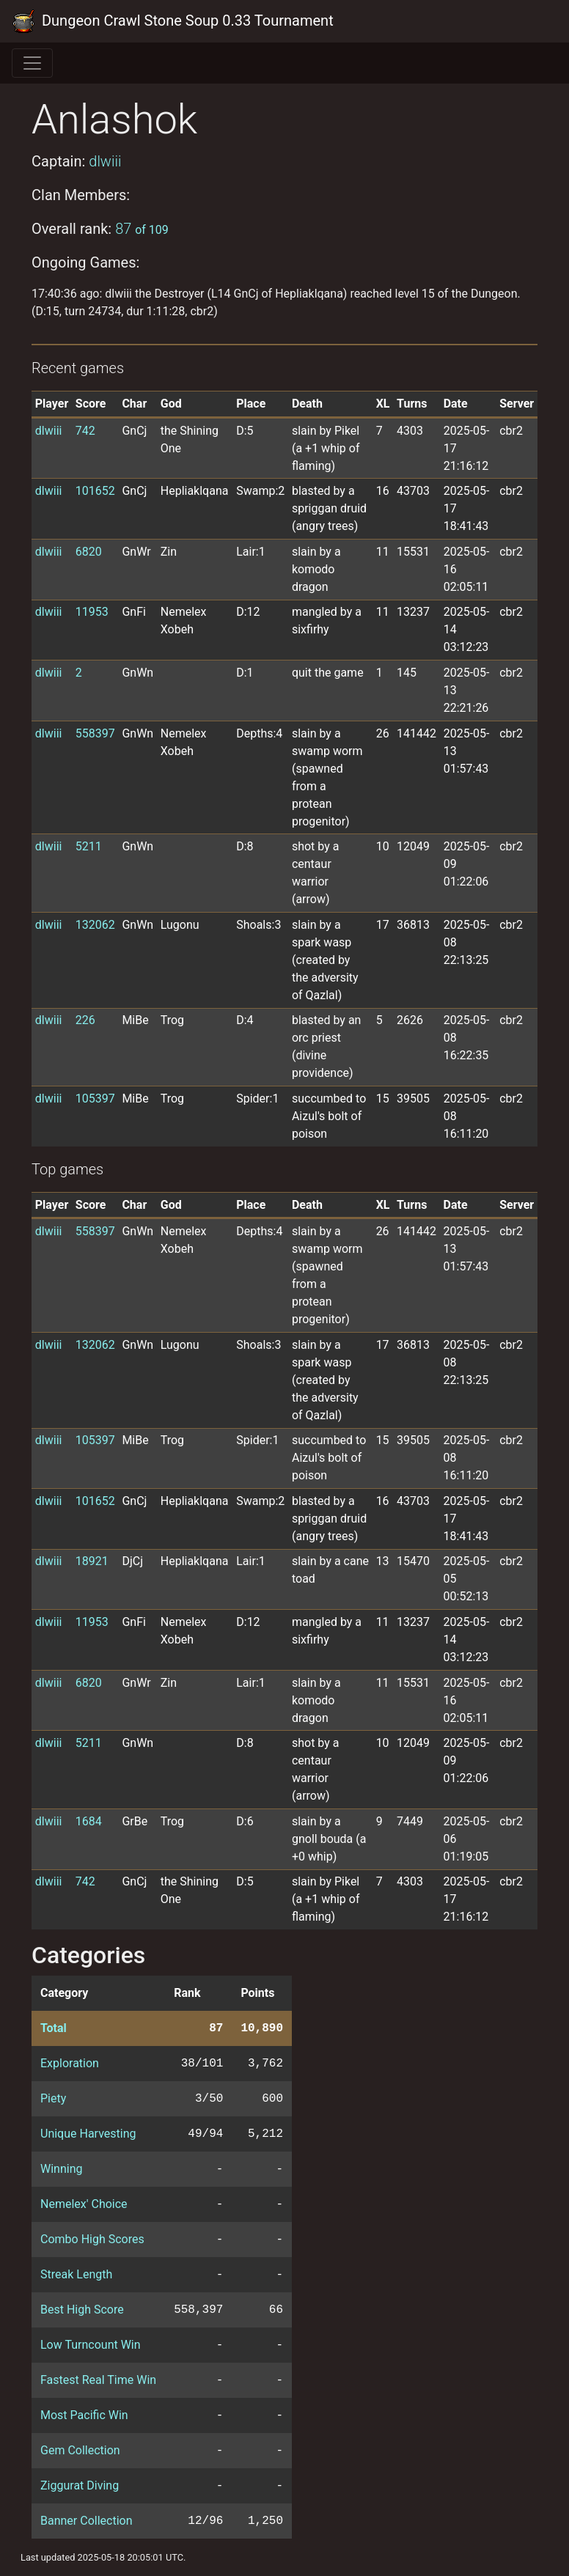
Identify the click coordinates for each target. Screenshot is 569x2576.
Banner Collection (86, 2521)
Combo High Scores (92, 2239)
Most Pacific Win (84, 2415)
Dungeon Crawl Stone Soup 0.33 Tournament (173, 21)
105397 (95, 1098)
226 (85, 1020)
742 (85, 431)
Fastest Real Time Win (98, 2380)
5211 (89, 846)
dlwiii (105, 161)
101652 (95, 491)
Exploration (69, 2063)
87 (142, 229)
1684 (89, 1821)
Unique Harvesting (88, 2134)
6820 (89, 552)
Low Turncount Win (90, 2345)
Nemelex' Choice (84, 2204)
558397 (95, 733)
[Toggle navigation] (32, 63)
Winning (61, 2169)
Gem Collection (80, 2450)
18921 (92, 1561)
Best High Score (82, 2309)
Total (53, 2028)
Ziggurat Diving (79, 2485)
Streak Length (76, 2274)
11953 (92, 612)
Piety (53, 2098)
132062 (95, 925)
